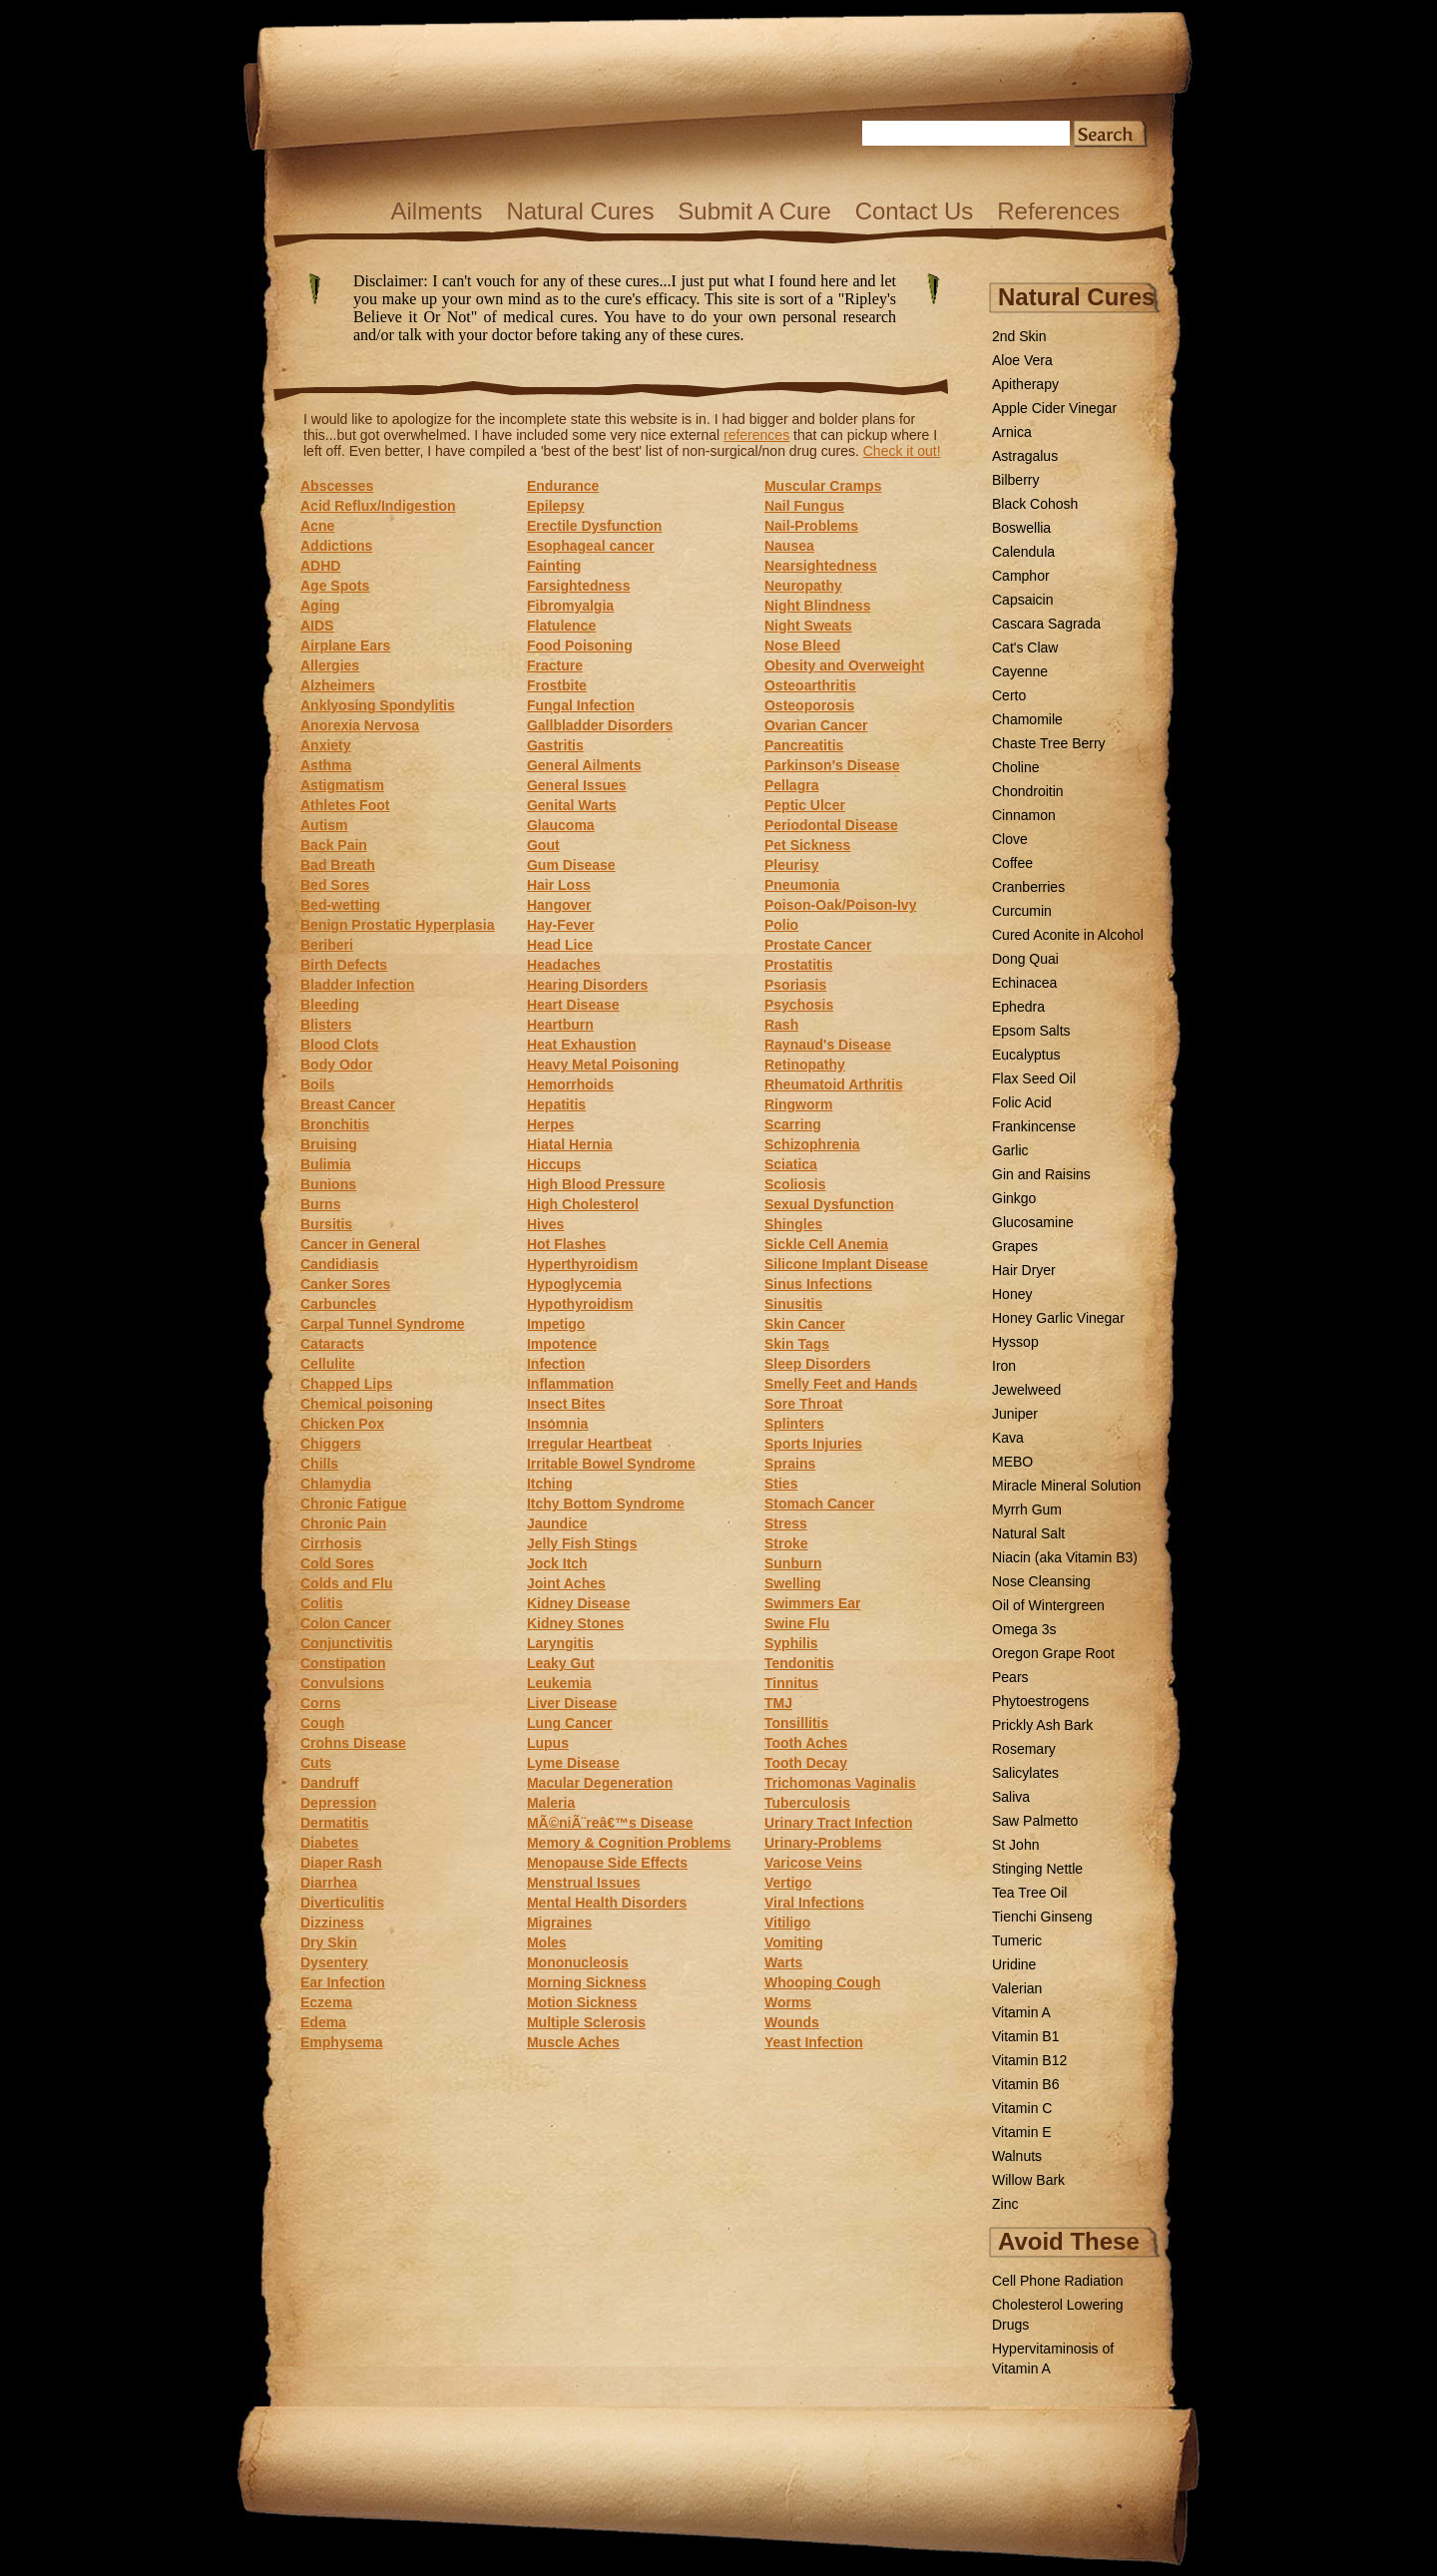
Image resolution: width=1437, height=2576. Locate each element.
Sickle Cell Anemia (826, 1244)
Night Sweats (808, 626)
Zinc (1005, 2204)
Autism (323, 825)
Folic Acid (1022, 1102)
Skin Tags (796, 1344)
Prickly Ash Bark (1042, 1725)
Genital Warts (572, 805)
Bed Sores (334, 885)
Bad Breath (337, 865)
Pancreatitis (803, 745)
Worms (787, 2002)
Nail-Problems (811, 526)
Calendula (1023, 552)
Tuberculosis (807, 1803)
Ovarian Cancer (816, 725)
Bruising (328, 1144)
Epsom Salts (1031, 1031)
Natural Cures (580, 211)
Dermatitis (334, 1823)
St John (1015, 1845)
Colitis (321, 1603)
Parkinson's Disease (832, 765)
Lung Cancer (570, 1723)
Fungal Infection (581, 705)
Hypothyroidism (580, 1304)
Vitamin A (1021, 2012)
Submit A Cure (754, 211)
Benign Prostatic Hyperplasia (397, 925)
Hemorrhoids (570, 1084)
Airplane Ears (345, 645)
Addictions (336, 546)
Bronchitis (334, 1124)
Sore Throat (803, 1404)
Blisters (325, 1025)
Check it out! (902, 451)
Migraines (559, 1923)
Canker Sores (345, 1284)
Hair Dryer (1024, 1270)
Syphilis (791, 1643)
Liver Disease (572, 1703)
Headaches (564, 965)
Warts (783, 1962)
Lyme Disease (573, 1763)
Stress (785, 1523)
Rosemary (1024, 1749)
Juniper (1015, 1414)
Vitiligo (787, 1923)
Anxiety (325, 745)
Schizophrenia (812, 1144)
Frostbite (557, 685)
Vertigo (787, 1883)
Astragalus (1025, 456)
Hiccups (554, 1164)
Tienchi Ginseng (1042, 1917)
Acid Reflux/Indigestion (378, 506)
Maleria (551, 1803)
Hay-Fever (561, 925)
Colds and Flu (346, 1583)
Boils (317, 1084)
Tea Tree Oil (1029, 1893)
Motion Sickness (582, 2002)
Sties (780, 1484)
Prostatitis (798, 965)
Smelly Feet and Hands (840, 1384)
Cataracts (332, 1344)
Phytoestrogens (1040, 1701)
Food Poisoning (580, 645)
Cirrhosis (330, 1543)
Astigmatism (342, 785)
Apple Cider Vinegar (1054, 408)
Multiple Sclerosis (586, 2022)
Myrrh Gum (1027, 1509)
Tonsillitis (796, 1723)
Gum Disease (571, 865)
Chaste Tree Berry (1049, 743)
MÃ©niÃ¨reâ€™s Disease (610, 1823)
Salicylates (1025, 1773)
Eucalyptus (1026, 1055)
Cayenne (1020, 671)
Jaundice (557, 1523)
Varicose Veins (813, 1863)
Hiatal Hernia (570, 1144)
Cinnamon (1024, 815)
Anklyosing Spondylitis (377, 705)
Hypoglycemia (574, 1284)
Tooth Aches (805, 1743)
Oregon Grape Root (1053, 1653)
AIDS (316, 626)
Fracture (555, 665)
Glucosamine (1033, 1222)
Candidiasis (339, 1264)
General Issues (577, 785)
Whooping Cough (822, 1982)
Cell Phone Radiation (1058, 2281)
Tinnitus (791, 1683)
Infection (556, 1364)
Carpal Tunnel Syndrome (382, 1324)
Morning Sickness (587, 1982)
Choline (1015, 767)
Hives (545, 1224)
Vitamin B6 (1025, 2084)
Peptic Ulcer (804, 805)
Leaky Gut (561, 1663)
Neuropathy (803, 586)
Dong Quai (1025, 959)
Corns (320, 1703)
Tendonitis (799, 1663)
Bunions (328, 1184)
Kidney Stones (575, 1623)
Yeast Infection (813, 2042)
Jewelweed (1026, 1390)
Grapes (1015, 1246)
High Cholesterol (583, 1204)
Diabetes (329, 1843)
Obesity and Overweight (844, 665)
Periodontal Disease (831, 825)
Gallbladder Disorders (600, 725)
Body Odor (336, 1065)
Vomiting (793, 1942)
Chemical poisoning (366, 1404)
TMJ (778, 1703)
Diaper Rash (341, 1863)
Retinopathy (804, 1065)
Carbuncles (338, 1304)
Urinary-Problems (822, 1843)
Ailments (436, 211)
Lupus (548, 1743)
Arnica (1012, 432)
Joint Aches (566, 1583)
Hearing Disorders (587, 985)
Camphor (1021, 576)
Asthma (325, 765)
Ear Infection (342, 1982)
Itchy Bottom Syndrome (606, 1503)
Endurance (563, 486)
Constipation (343, 1663)
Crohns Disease (353, 1743)
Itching (550, 1484)
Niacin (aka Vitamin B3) (1065, 1557)
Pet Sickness (807, 845)
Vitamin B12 (1029, 2060)
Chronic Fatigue (353, 1503)
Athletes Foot (344, 805)
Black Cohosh (1035, 504)
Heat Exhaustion (582, 1045)
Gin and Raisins (1041, 1174)
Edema (323, 2022)
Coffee (1012, 863)
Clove (1010, 839)
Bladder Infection (357, 985)
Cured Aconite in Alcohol (1068, 935)
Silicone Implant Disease (846, 1264)
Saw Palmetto (1035, 1821)
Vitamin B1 (1025, 2036)
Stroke (786, 1543)
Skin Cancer (804, 1324)
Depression (338, 1803)
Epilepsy (556, 506)
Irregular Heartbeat (589, 1444)
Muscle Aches (573, 2042)
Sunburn (793, 1563)
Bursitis (326, 1224)
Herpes (550, 1124)
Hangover (559, 905)
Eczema (326, 2002)
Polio (781, 925)
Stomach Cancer (819, 1503)
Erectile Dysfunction (594, 526)
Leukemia (559, 1683)
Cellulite (327, 1364)
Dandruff (329, 1783)
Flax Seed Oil (1034, 1078)
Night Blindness (817, 606)
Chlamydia (335, 1484)
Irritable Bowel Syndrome (611, 1464)
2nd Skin (1019, 336)
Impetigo (556, 1324)
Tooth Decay (805, 1763)
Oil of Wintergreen (1048, 1605)
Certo (1009, 695)
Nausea (789, 546)
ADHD (320, 566)
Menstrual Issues (584, 1883)
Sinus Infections (818, 1284)
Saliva (1011, 1797)
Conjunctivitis (346, 1643)
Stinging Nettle (1037, 1869)
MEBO (1012, 1462)
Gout (543, 845)
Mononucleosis (578, 1962)
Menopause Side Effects (607, 1863)
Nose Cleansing (1041, 1581)
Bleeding (329, 1005)
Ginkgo (1014, 1198)
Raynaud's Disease (827, 1045)
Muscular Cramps (822, 486)
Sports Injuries (813, 1444)
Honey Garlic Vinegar (1058, 1318)
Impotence (562, 1344)
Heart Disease (573, 1005)
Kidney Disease (579, 1603)
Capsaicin (1022, 600)
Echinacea (1024, 983)
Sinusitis (793, 1304)
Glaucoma (561, 825)
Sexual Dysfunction (829, 1204)
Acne (317, 526)
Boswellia (1021, 528)
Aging (320, 606)
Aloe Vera (1022, 360)
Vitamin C (1022, 2108)
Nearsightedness (820, 566)
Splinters (794, 1424)
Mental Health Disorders (607, 1903)
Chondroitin (1028, 791)
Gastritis (555, 745)
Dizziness (332, 1923)
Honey (1012, 1294)
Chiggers (330, 1444)
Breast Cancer (347, 1104)
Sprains (789, 1464)
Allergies (329, 665)
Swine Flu (796, 1623)
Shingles (793, 1224)
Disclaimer (610, 324)
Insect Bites (566, 1404)
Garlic (1010, 1150)
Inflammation (570, 1384)
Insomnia (557, 1424)
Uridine (1014, 1964)
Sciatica (790, 1164)
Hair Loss (559, 885)
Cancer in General (360, 1244)
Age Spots (334, 586)
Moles (547, 1942)
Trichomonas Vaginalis (840, 1783)
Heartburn (560, 1025)
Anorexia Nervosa (359, 725)
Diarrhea (328, 1883)
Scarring (792, 1124)
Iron (1004, 1366)
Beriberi (326, 945)
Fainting (554, 566)
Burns (320, 1204)
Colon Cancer (345, 1623)
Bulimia (325, 1164)
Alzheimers (337, 685)
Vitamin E (1022, 2132)
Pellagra (791, 785)
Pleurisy (791, 865)
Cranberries (1028, 887)
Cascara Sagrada (1046, 624)
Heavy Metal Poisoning (603, 1065)
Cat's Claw (1025, 647)
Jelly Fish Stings (582, 1543)
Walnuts (1017, 2156)
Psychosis (798, 1005)
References (1058, 211)
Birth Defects (343, 965)
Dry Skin (328, 1942)
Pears (1010, 1677)
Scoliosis (794, 1184)
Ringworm (798, 1104)
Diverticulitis (342, 1903)
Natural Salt (1028, 1533)
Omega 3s (1024, 1629)
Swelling (792, 1583)
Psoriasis (795, 985)
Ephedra (1018, 1007)
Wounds (791, 2022)
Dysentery (334, 1962)
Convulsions (342, 1683)
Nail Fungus (804, 506)
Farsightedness (578, 586)
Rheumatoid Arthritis (833, 1084)
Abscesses (336, 486)
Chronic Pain (343, 1523)
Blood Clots (339, 1045)
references (756, 435)
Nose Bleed (802, 645)
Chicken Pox (342, 1424)
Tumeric (1017, 1940)
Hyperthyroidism (582, 1264)
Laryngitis (560, 1643)
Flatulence (561, 626)
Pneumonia (801, 885)
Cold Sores (337, 1563)
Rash (781, 1025)
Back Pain (333, 845)
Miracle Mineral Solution (1066, 1486)
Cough (322, 1723)
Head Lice (560, 945)
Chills (319, 1464)
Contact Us (914, 211)
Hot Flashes (566, 1244)
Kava (1008, 1438)
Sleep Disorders (817, 1364)
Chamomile (1027, 719)
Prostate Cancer (817, 945)
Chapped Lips (346, 1384)
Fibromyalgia (570, 606)
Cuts (315, 1763)
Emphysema (341, 2042)
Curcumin (1022, 911)
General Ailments (584, 765)
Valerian (1017, 1988)
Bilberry (1015, 480)
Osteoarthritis (810, 685)
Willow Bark (1028, 2180)
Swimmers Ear (812, 1603)
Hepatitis (556, 1104)
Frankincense (1034, 1126)
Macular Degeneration (600, 1783)
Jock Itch (557, 1563)
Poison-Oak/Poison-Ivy (840, 905)
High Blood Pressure (596, 1184)
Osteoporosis (809, 705)
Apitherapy (1025, 384)
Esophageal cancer (591, 546)
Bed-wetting (340, 905)
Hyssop (1015, 1342)
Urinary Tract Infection (838, 1823)
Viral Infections (814, 1903)
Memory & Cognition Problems (629, 1843)
